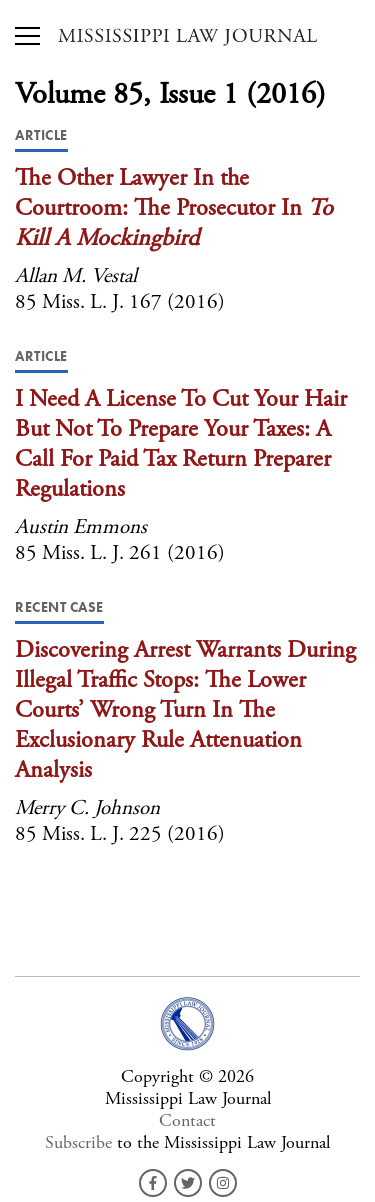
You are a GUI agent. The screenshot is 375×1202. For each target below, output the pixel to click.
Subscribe (78, 1142)
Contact (187, 1120)
